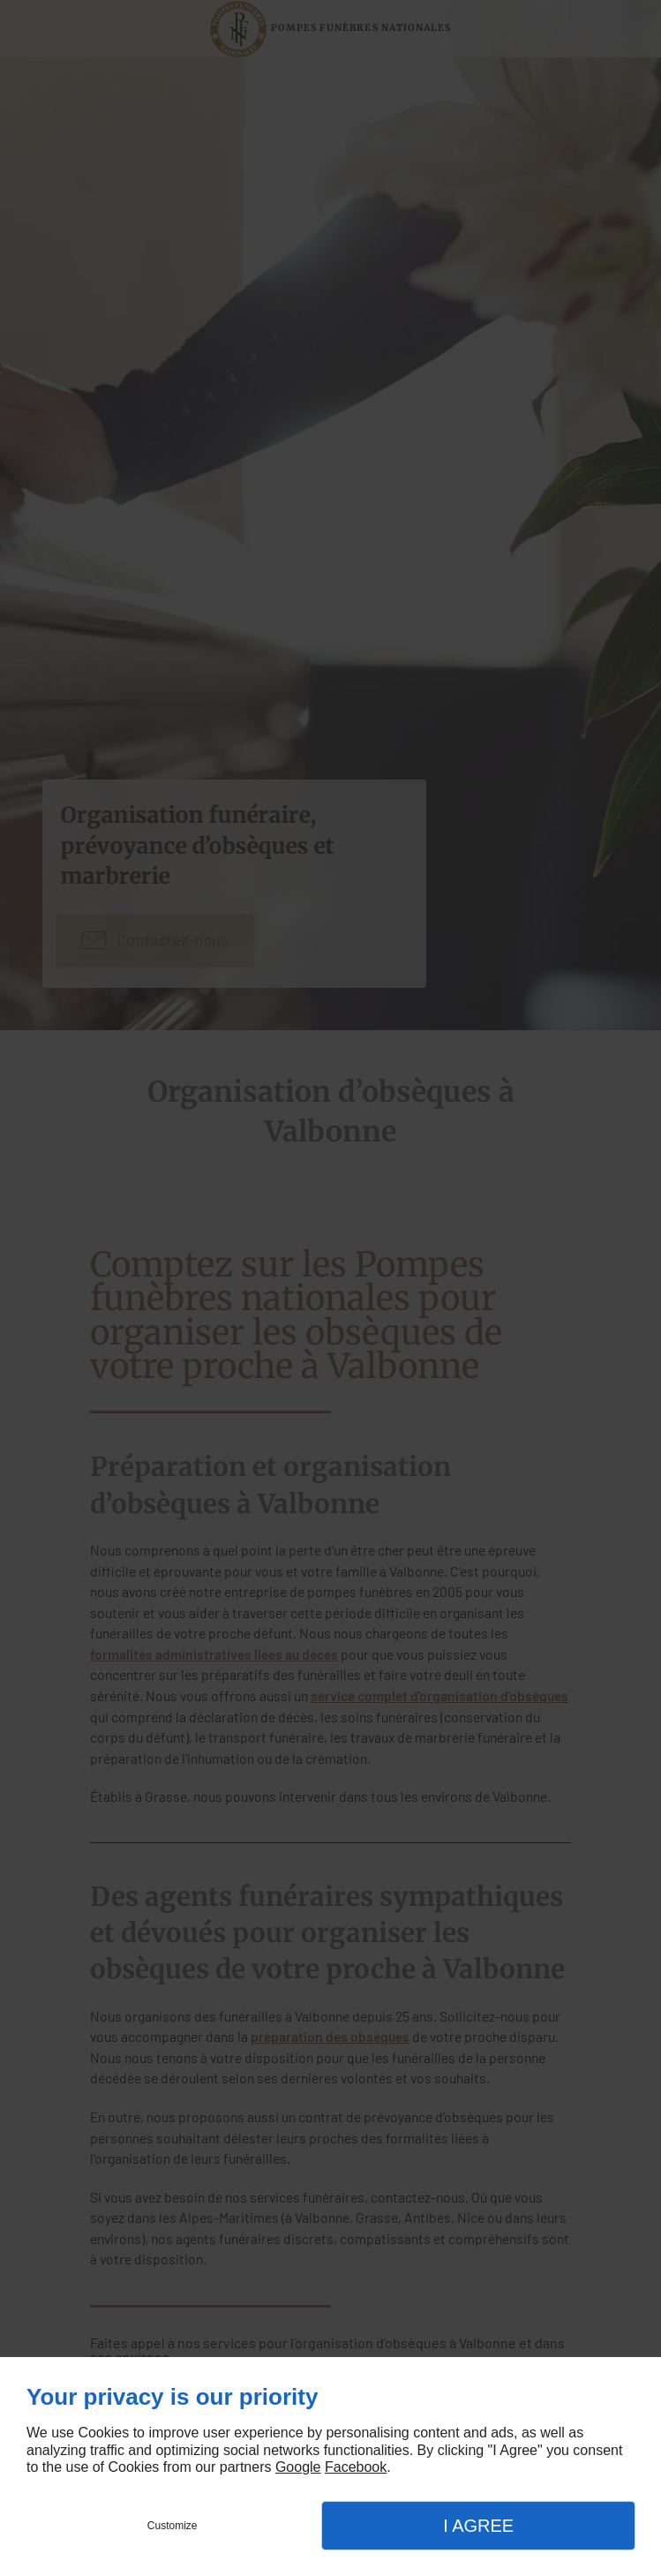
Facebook (356, 2466)
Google (298, 2466)
